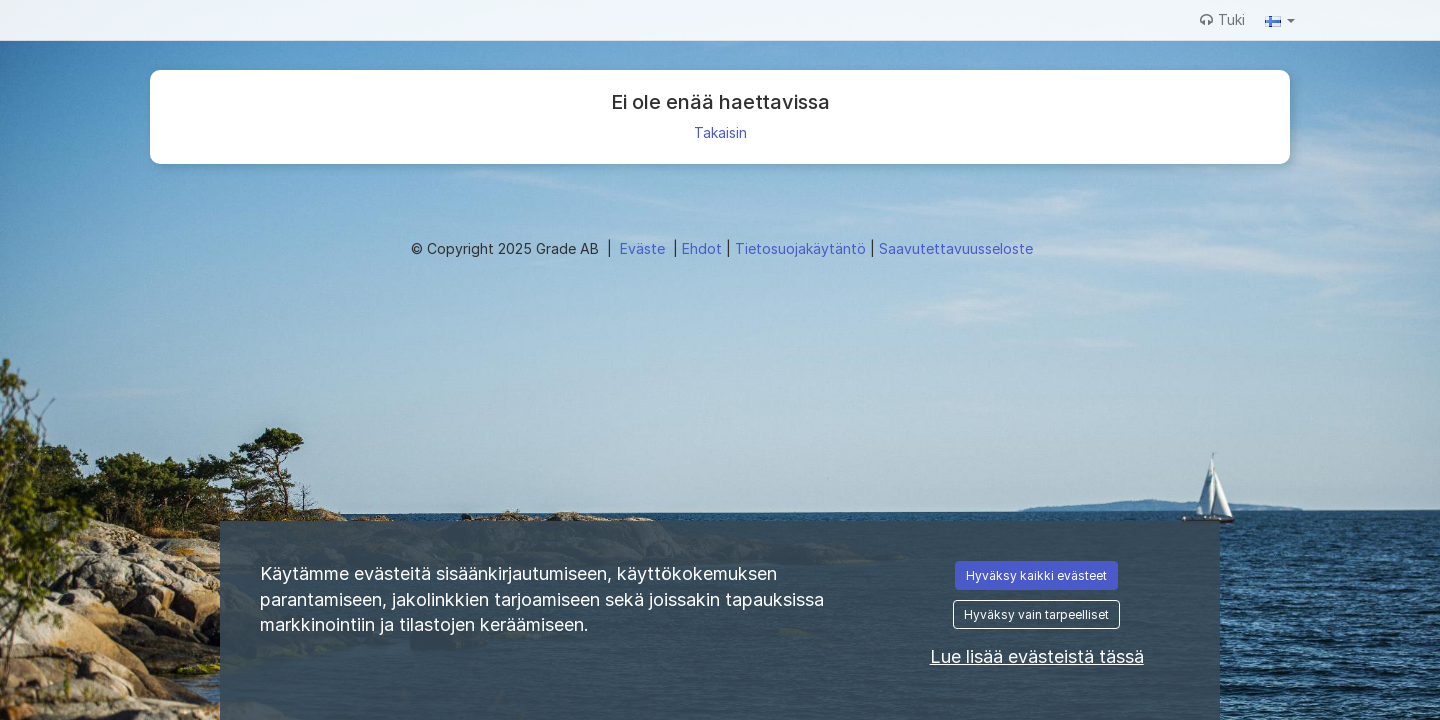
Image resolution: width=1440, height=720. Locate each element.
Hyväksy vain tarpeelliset (1036, 614)
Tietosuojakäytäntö (802, 248)
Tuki (1222, 19)
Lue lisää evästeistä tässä (1037, 656)
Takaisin (720, 132)
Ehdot (704, 248)
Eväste (644, 248)
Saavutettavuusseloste (956, 248)
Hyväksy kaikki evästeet (1036, 575)
